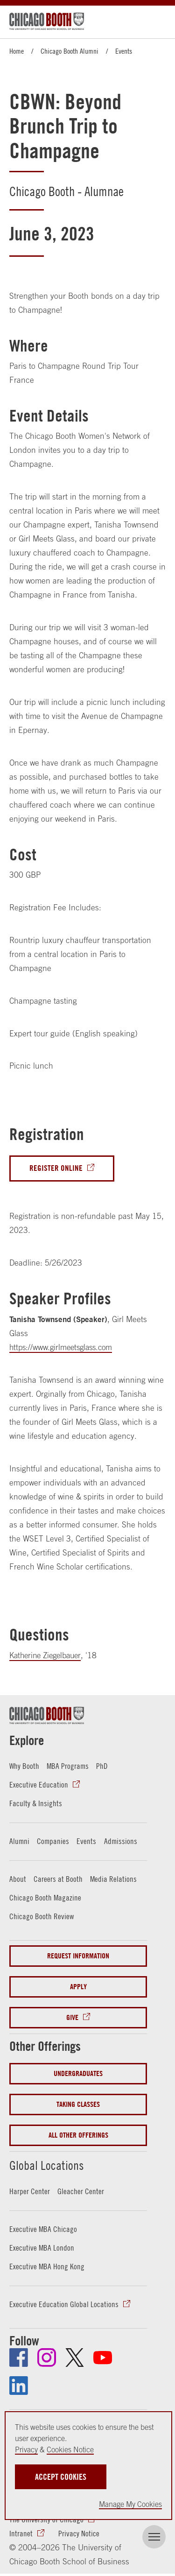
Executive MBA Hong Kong (46, 2266)
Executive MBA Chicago (43, 2229)
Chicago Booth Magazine (45, 1897)
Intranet (21, 2534)
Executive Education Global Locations (64, 2304)
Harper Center (29, 2191)
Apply (78, 1987)
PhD (102, 1766)
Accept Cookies (60, 2477)
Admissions (120, 1841)
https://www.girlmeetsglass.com (63, 1347)
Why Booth (24, 1766)
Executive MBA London (41, 2247)
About (17, 1879)
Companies (53, 1841)
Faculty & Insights (35, 1803)
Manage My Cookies (130, 2504)
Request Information (78, 1956)
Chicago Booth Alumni (69, 51)
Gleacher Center (80, 2191)
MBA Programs (68, 1766)
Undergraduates (78, 2073)
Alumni (19, 1841)
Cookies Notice (70, 2449)
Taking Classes (78, 2104)
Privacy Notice (78, 2534)
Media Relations (113, 1879)
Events (123, 51)
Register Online (56, 1168)
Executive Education (38, 1785)
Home (16, 51)
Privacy (26, 2449)
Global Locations (51, 2164)
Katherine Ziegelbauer (47, 1655)
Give (72, 2017)
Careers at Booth (58, 1879)
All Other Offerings (78, 2135)
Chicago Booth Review (41, 1916)
